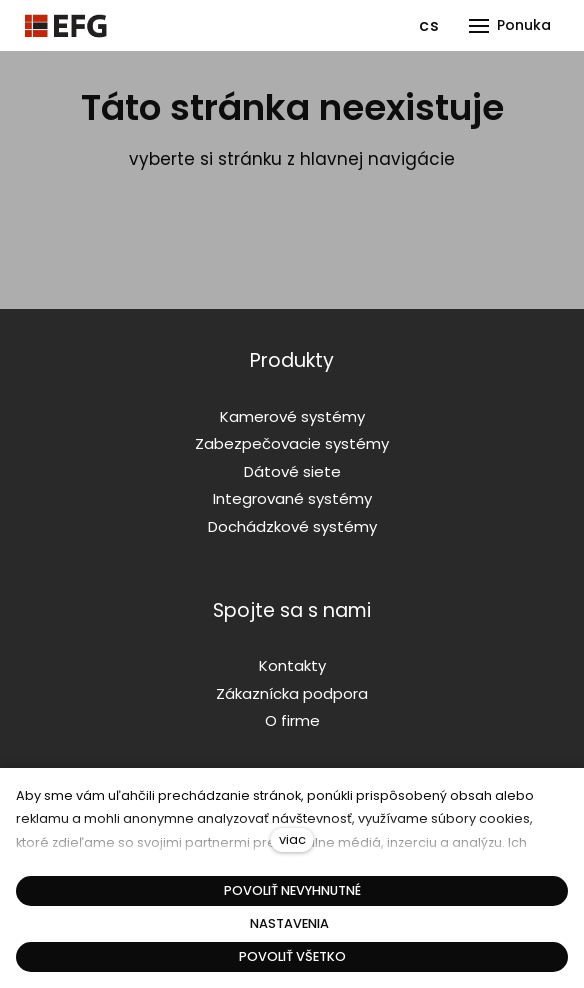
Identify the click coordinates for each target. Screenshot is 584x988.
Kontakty (292, 665)
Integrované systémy (292, 498)
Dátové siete (292, 471)
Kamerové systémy (292, 416)
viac (292, 839)
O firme (292, 720)
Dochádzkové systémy (292, 526)
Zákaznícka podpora (292, 693)
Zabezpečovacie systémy (292, 443)
